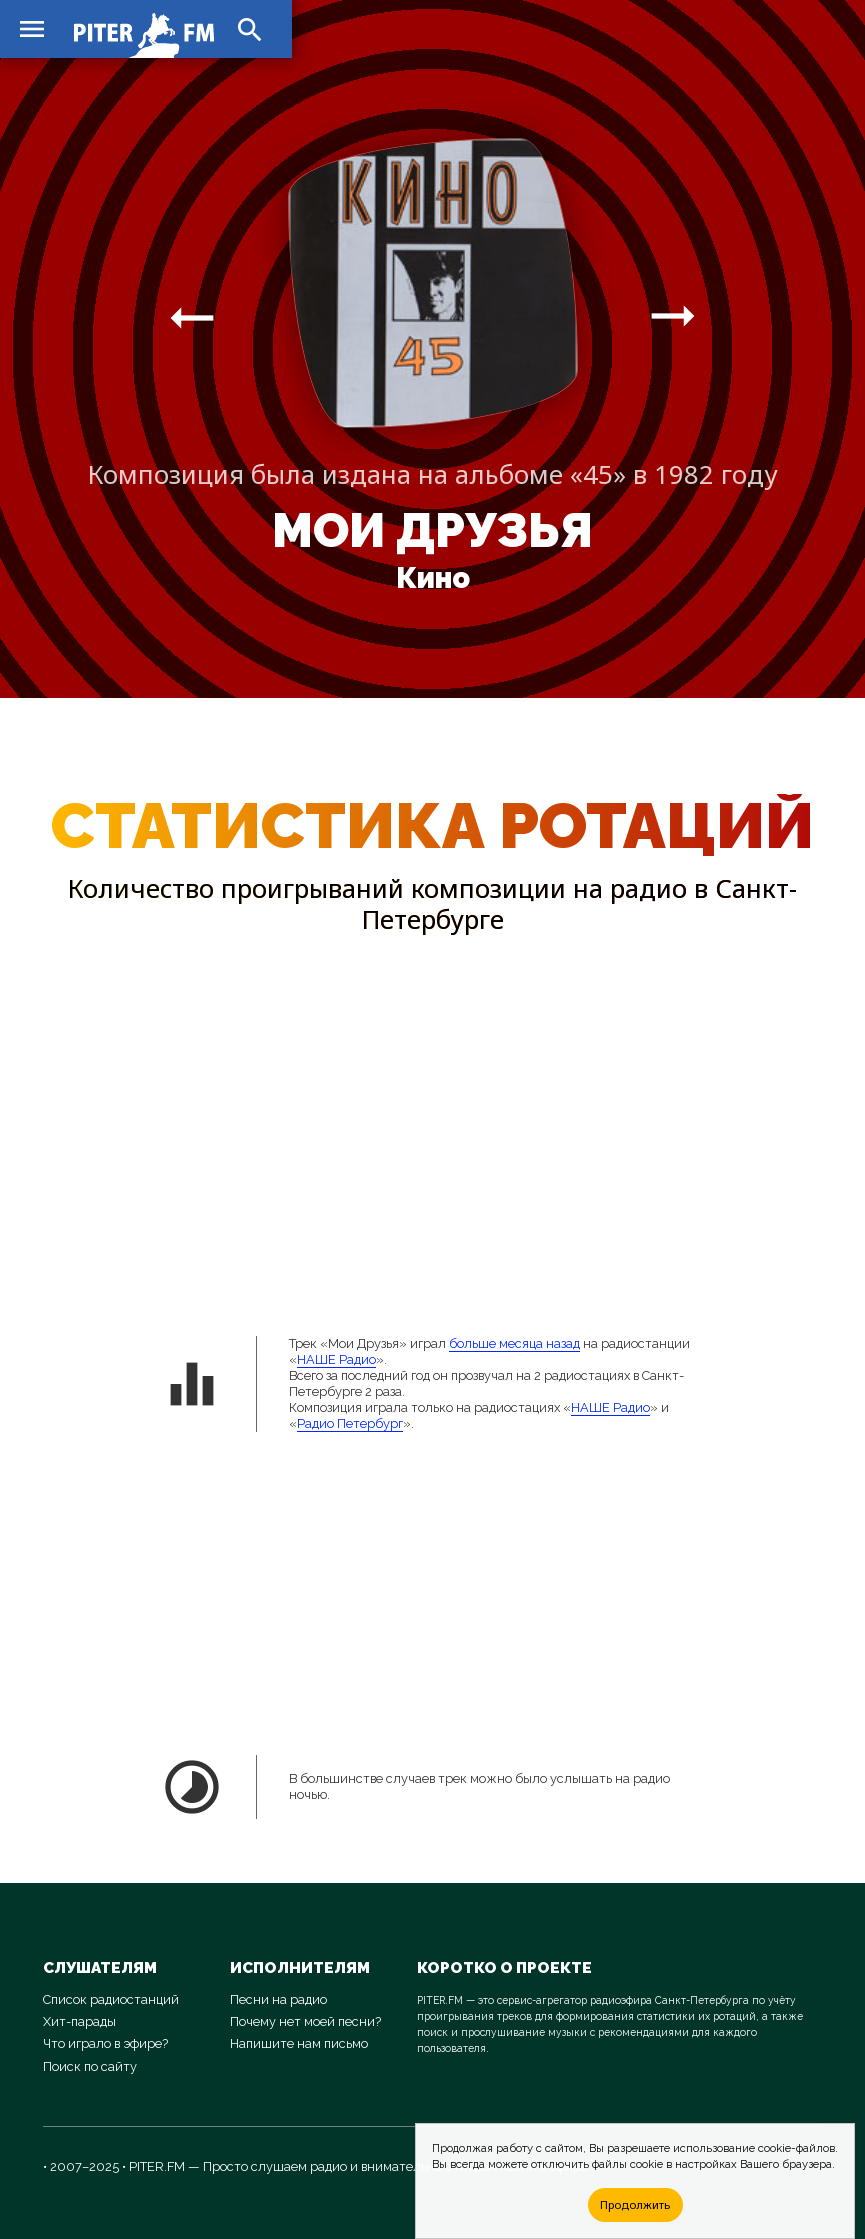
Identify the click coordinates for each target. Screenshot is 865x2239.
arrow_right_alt (192, 317)
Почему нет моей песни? (305, 2021)
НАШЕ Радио (336, 1359)
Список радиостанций (111, 1999)
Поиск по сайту (90, 2066)
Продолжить (635, 2204)
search (250, 30)
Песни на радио (278, 1999)
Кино (433, 578)
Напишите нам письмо (299, 2043)
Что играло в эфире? (105, 2043)
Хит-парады (79, 2021)
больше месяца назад (514, 1343)
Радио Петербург (350, 1423)
